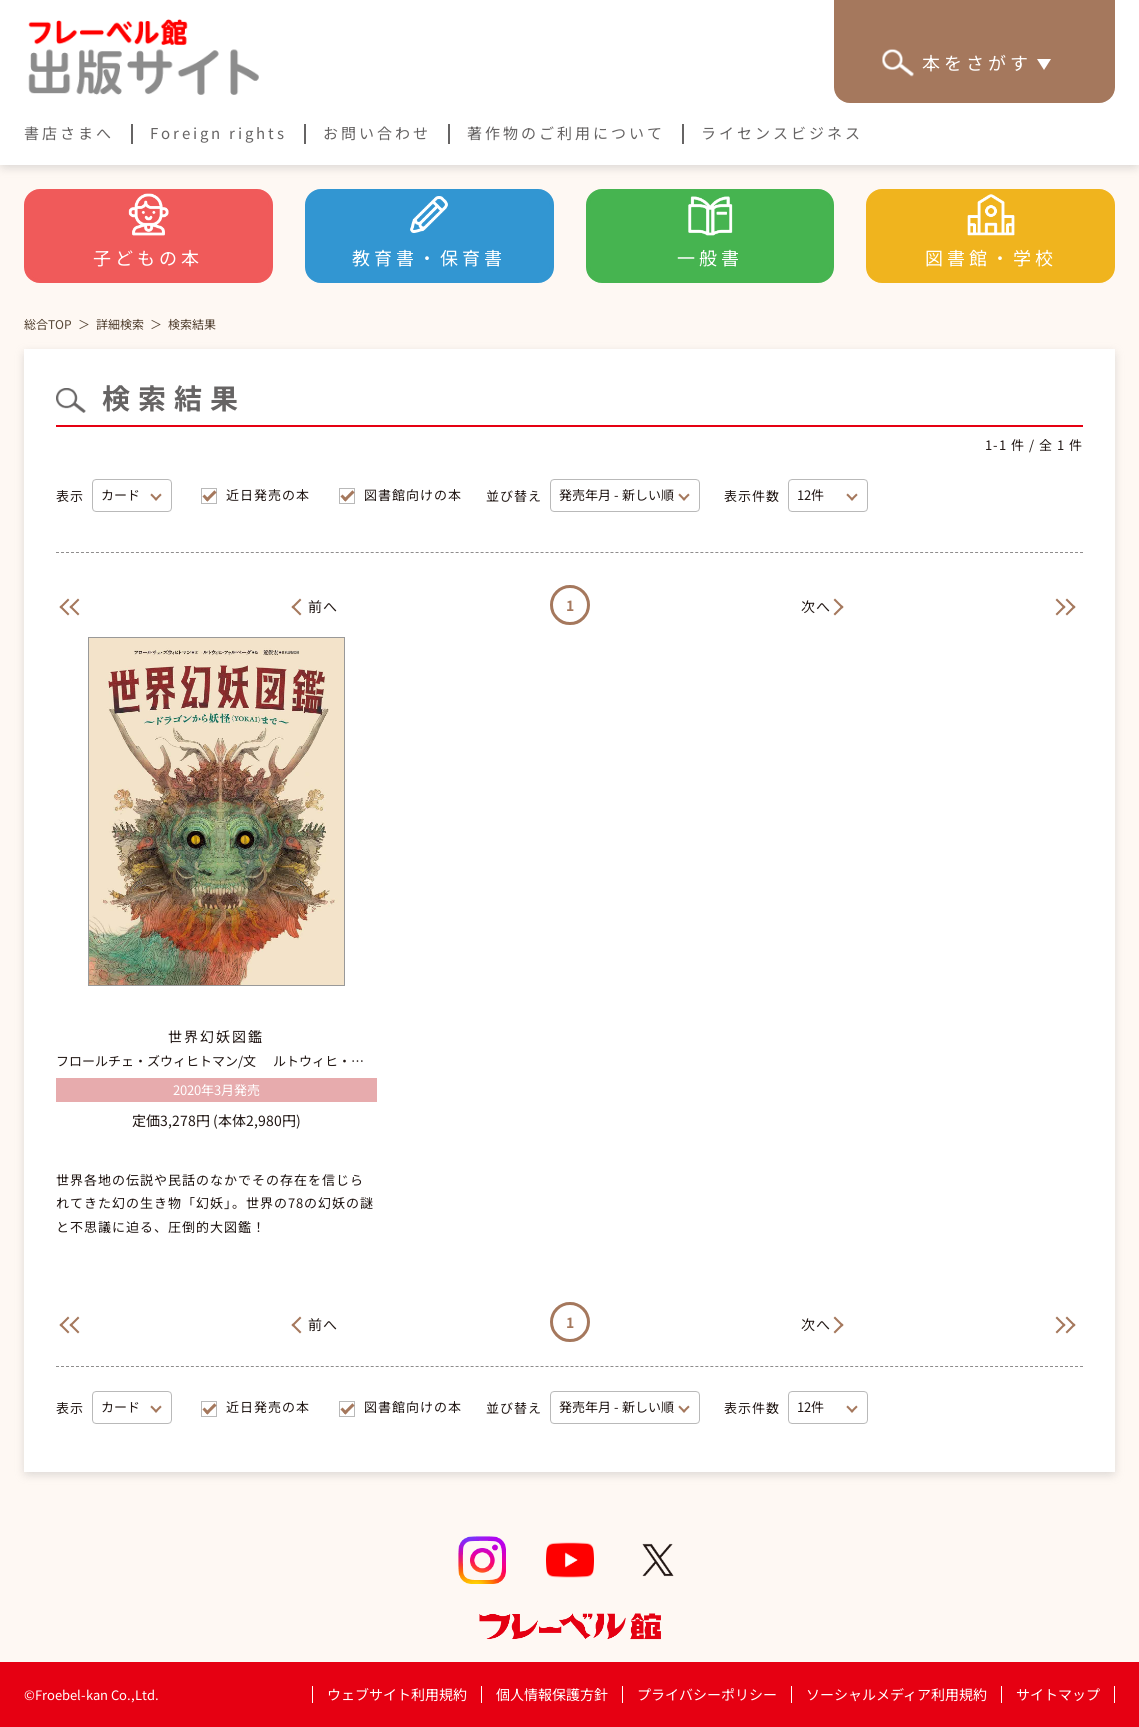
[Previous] (66, 604)
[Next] (826, 604)
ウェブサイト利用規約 (397, 1694)
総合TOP (48, 323)
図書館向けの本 (413, 494)
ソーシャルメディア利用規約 (896, 1694)
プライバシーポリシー (707, 1694)
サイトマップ (1058, 1694)
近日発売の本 (268, 494)
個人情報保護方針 (552, 1694)
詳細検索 (120, 323)
